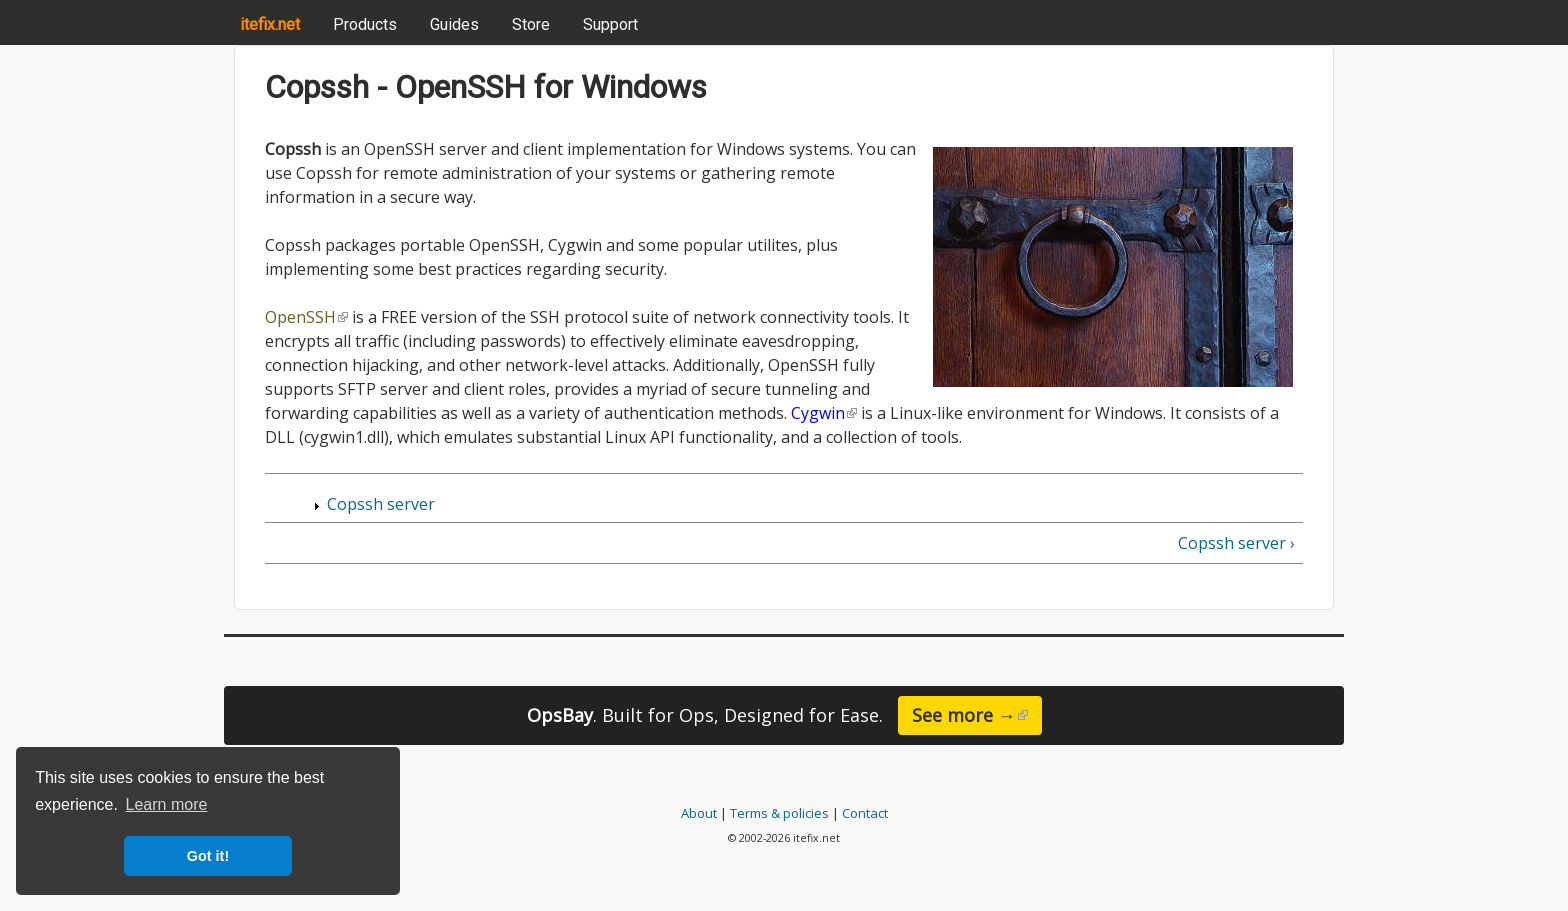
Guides (454, 24)
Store (531, 24)
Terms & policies (779, 813)
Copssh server (381, 504)
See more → (977, 715)
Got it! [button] (208, 856)
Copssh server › (1236, 543)
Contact (865, 813)
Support (610, 24)
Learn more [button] (167, 804)
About (699, 813)
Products (365, 24)
